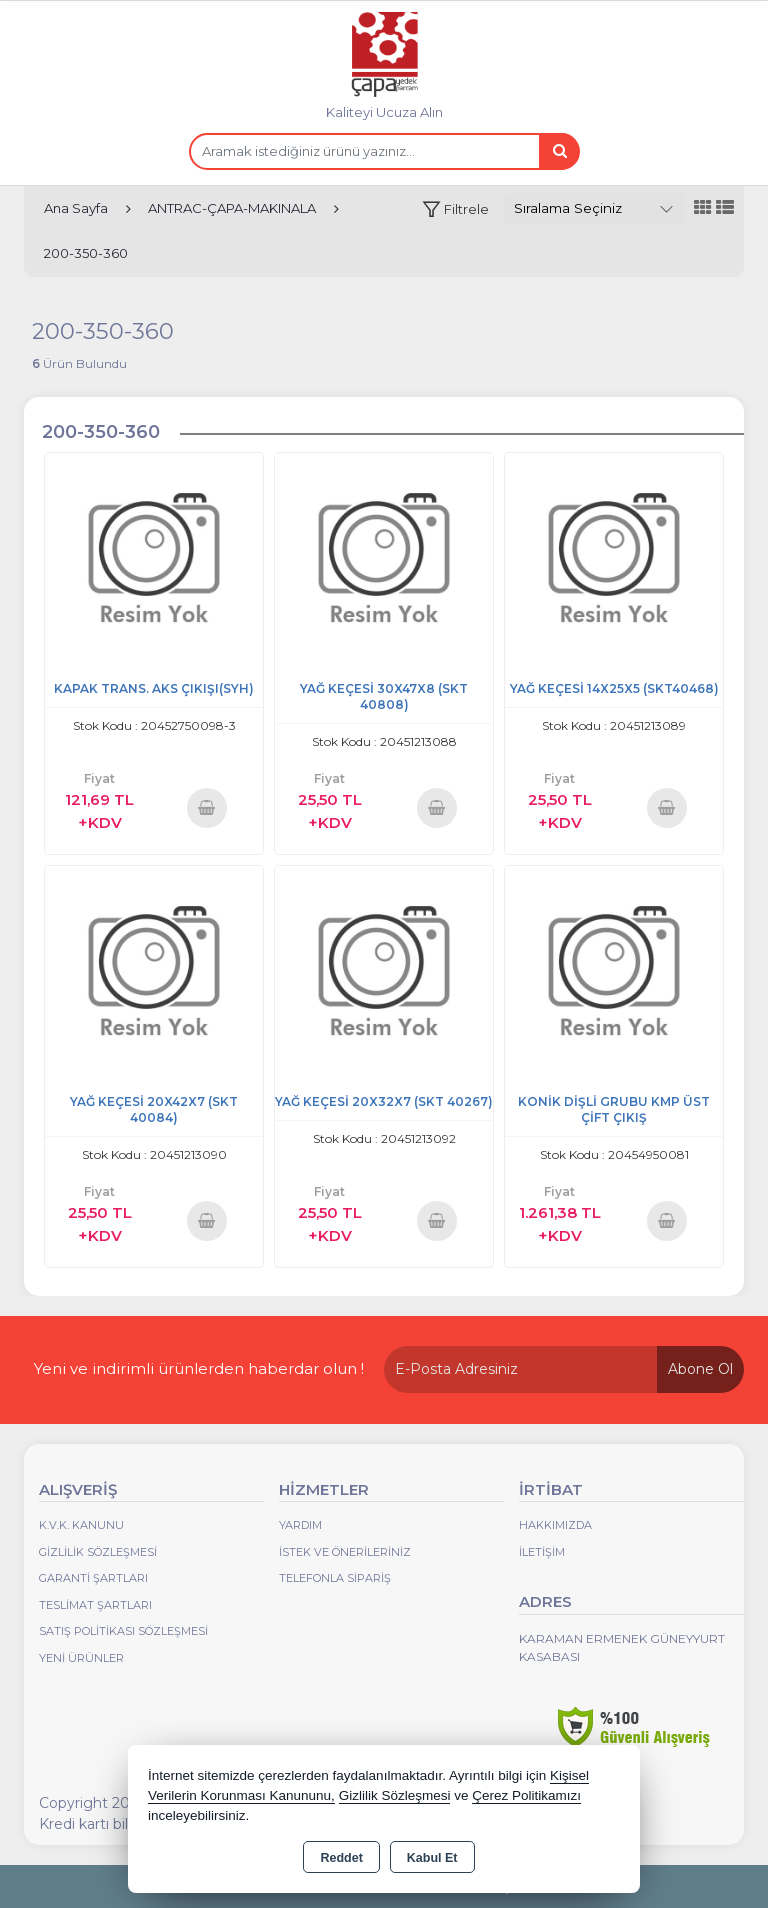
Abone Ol (700, 1369)
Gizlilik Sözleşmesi (98, 1552)
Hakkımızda (555, 1525)
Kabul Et (432, 1858)
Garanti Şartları (93, 1578)
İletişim (542, 1552)
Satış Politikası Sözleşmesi (123, 1631)
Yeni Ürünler (81, 1658)
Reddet (341, 1858)
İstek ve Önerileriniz (345, 1552)
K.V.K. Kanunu (81, 1525)
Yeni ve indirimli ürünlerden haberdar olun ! (199, 1368)
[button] (455, 209)
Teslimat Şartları (95, 1605)
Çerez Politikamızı (526, 1795)
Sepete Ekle (206, 807)
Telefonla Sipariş (335, 1578)
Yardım (300, 1525)
